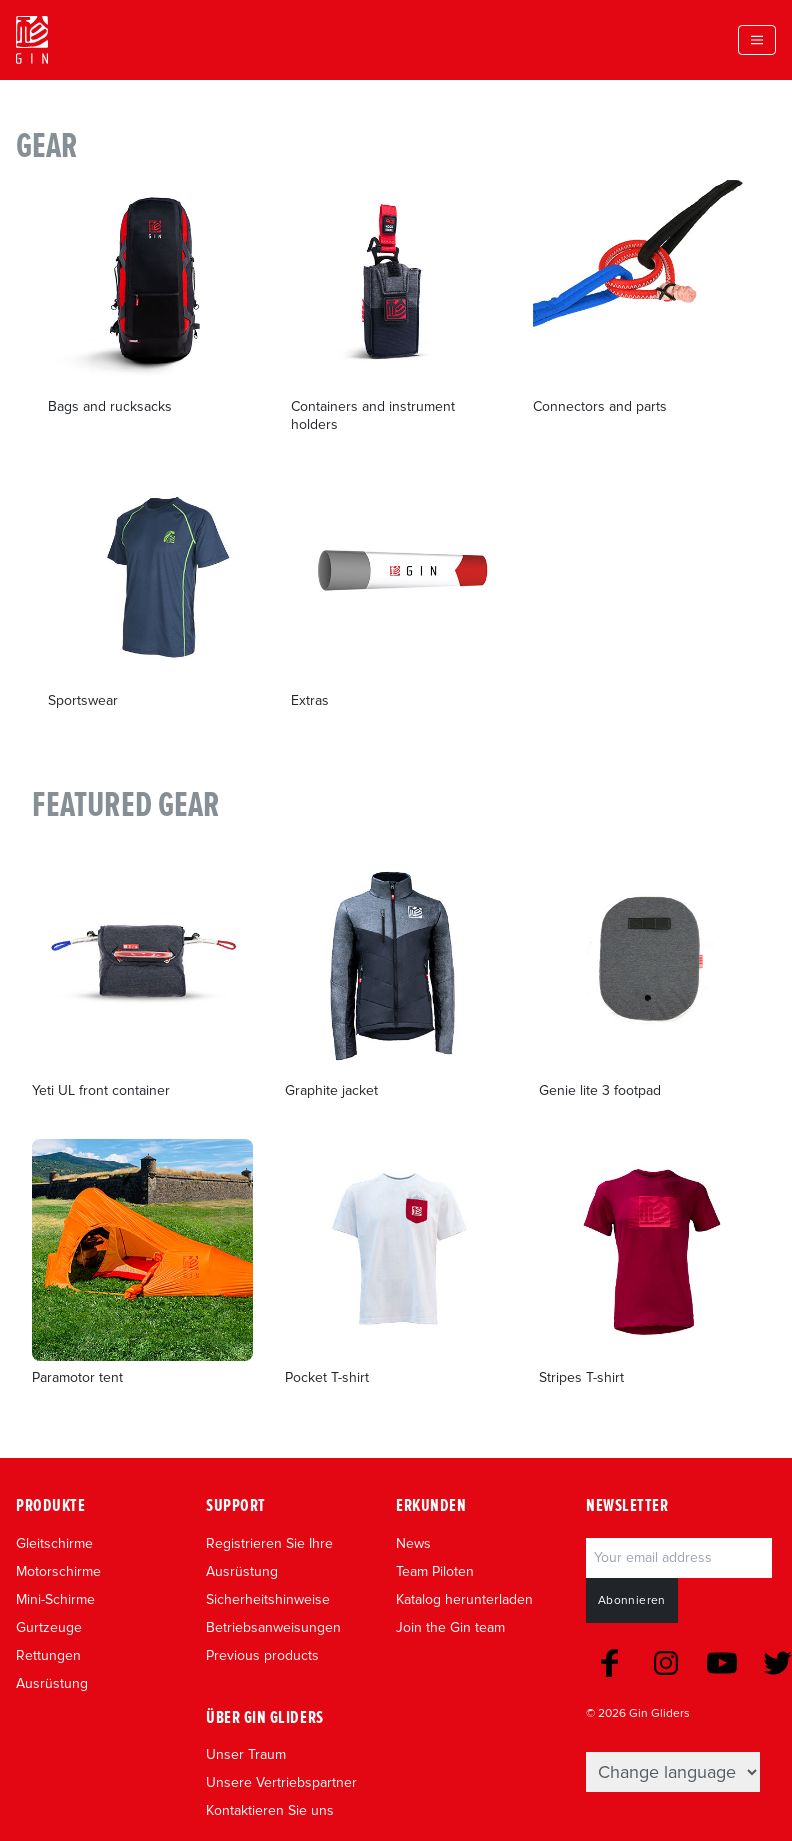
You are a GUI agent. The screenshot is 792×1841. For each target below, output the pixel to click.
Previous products (262, 1655)
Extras (310, 700)
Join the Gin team (450, 1627)
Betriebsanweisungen (273, 1627)
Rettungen (48, 1655)
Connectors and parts (600, 406)
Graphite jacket (331, 1090)
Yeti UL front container (101, 1090)
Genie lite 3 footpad (600, 1090)
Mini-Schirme (55, 1599)
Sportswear (83, 700)
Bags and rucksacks (110, 406)
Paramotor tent (77, 1377)
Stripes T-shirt (581, 1377)
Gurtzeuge (49, 1627)
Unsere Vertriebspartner (281, 1782)
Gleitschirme (54, 1543)
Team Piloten (435, 1571)
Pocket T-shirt (327, 1377)
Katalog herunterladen (464, 1599)
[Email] (679, 1558)
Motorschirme (58, 1571)
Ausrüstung (52, 1683)
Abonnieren (632, 1600)
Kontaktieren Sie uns (270, 1810)
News (413, 1543)
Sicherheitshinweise (268, 1599)
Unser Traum (246, 1754)
